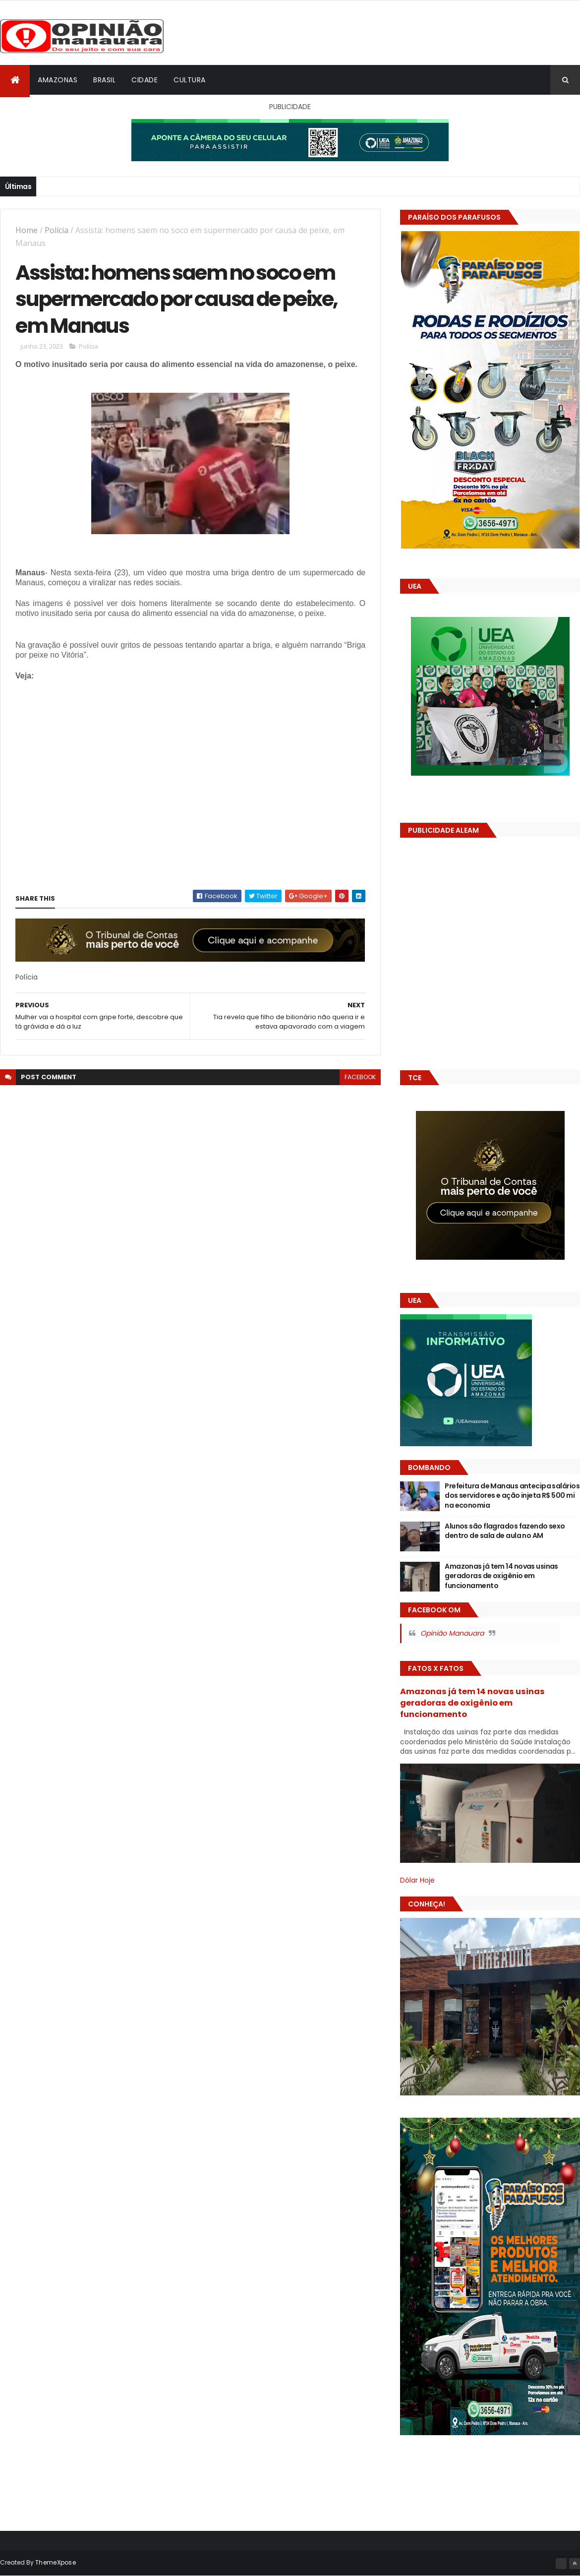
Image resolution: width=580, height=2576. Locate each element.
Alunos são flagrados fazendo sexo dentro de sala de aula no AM (505, 1531)
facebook (360, 1077)
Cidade (144, 80)
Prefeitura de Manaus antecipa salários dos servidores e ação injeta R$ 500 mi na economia (512, 1495)
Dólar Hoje (417, 1880)
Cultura (190, 80)
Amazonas (57, 80)
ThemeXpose (55, 2562)
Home (26, 230)
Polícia (56, 230)
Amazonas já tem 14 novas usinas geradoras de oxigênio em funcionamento (501, 1576)
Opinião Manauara (452, 1633)
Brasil (104, 80)
